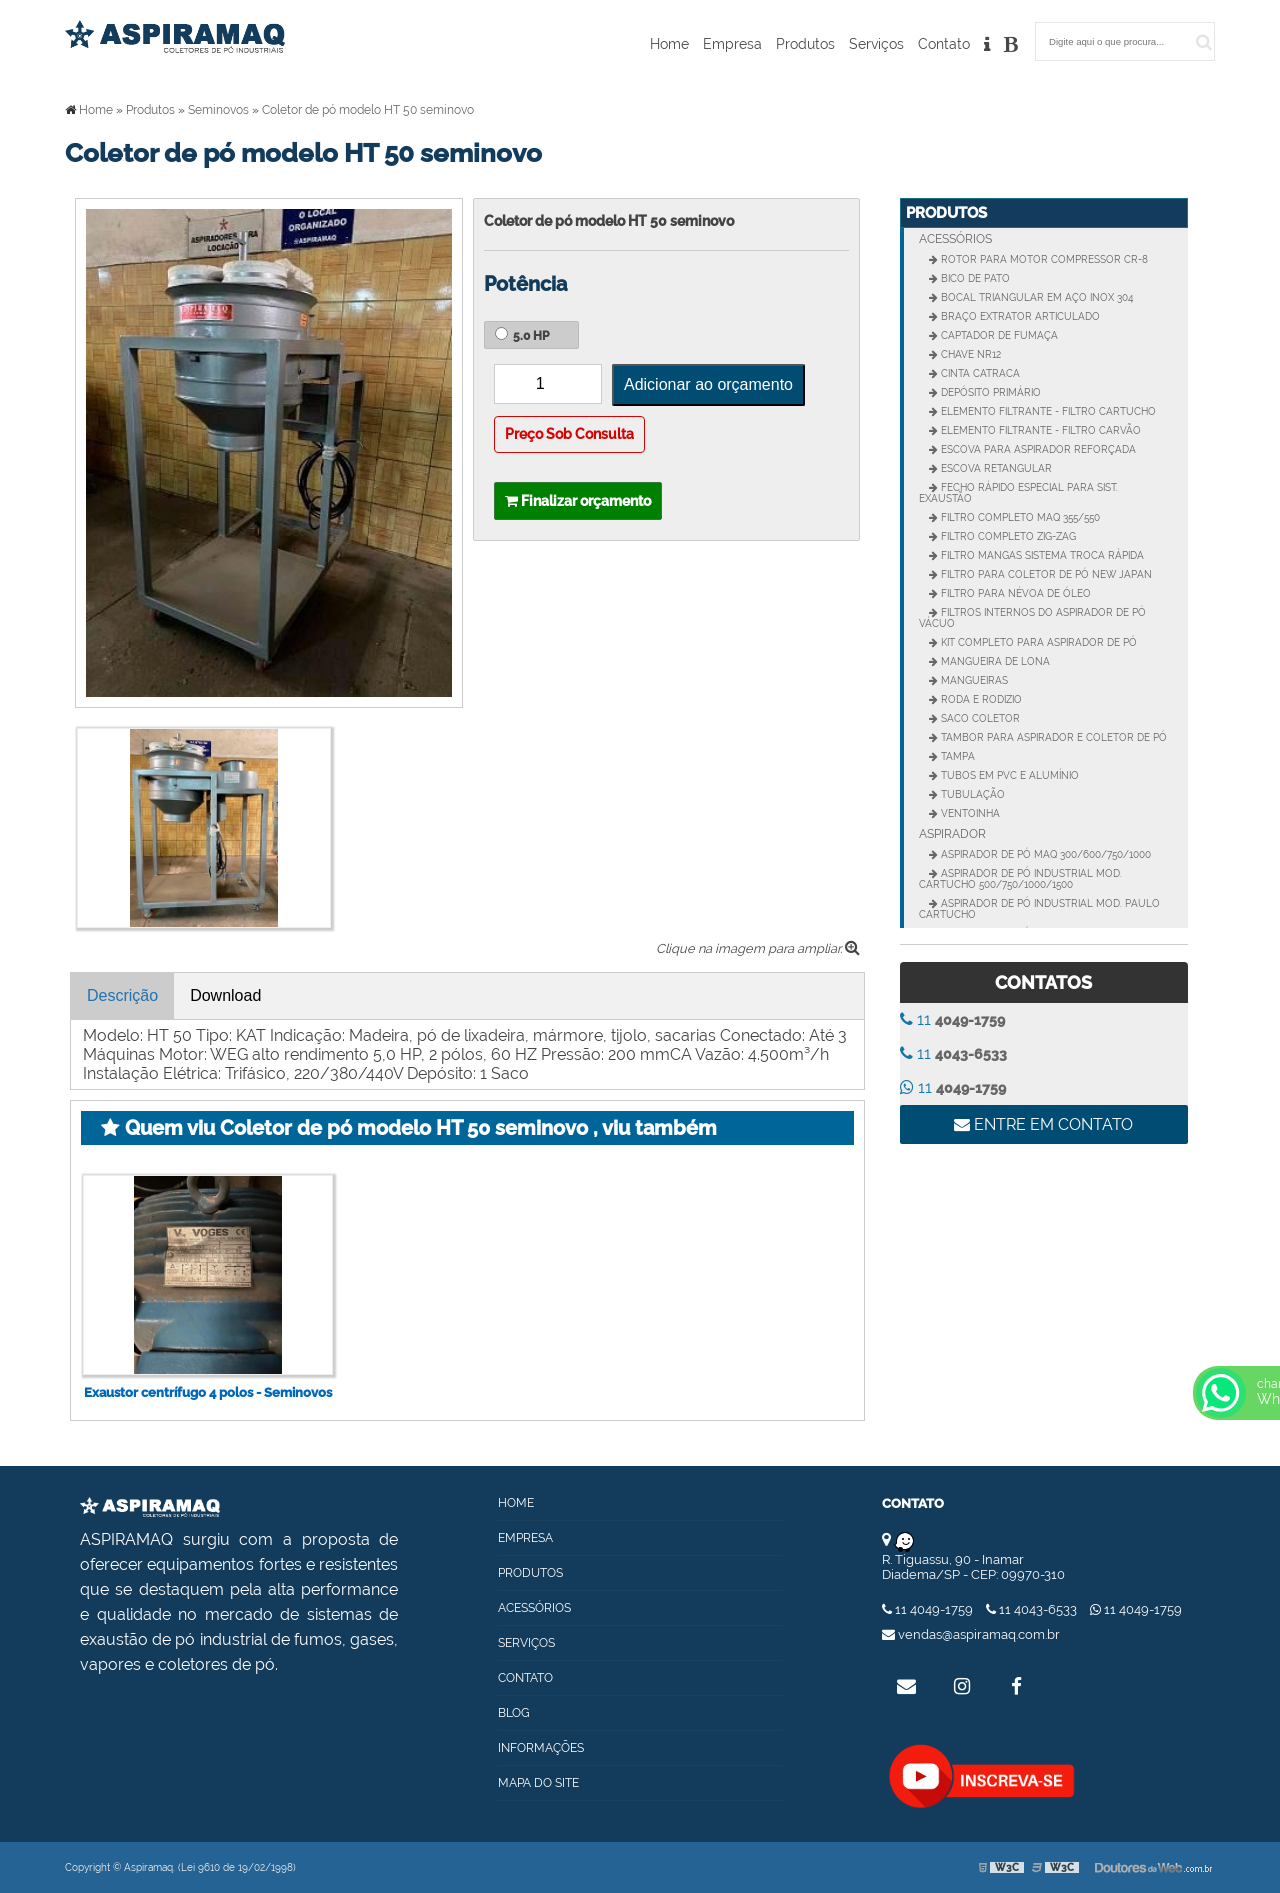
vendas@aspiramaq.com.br (971, 1634)
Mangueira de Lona (994, 661)
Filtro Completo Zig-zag (1007, 536)
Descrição (122, 995)
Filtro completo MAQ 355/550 (1019, 517)
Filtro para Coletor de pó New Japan (1045, 574)
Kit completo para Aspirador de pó (1037, 642)
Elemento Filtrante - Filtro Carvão (1039, 430)
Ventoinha (969, 813)
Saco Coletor (979, 718)
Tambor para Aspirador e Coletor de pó (1052, 737)
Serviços (876, 44)
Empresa (732, 44)
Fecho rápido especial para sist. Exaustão (1018, 493)
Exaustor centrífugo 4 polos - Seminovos (208, 1392)
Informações (541, 1748)
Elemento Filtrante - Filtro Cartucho (1047, 411)
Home (669, 44)
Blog (514, 1713)
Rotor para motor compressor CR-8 (1043, 259)
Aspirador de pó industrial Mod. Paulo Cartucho (1039, 909)
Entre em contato (1043, 1124)
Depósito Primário (989, 392)
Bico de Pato (974, 278)
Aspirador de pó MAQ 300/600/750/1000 (1044, 854)
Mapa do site (538, 1783)
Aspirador (952, 834)
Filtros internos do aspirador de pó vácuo (1032, 618)
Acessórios (955, 239)
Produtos (805, 44)
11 (952, 1019)
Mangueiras (973, 680)
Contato (944, 44)
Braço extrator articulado (1019, 316)
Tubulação (971, 794)
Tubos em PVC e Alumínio (1008, 775)
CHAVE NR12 (969, 354)
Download (225, 995)
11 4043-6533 (1033, 1609)
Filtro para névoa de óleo (1014, 593)
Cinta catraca (979, 373)
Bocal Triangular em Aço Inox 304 (1035, 297)
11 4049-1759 (929, 1609)
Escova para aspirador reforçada (1037, 449)
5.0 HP (522, 335)
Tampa (956, 756)
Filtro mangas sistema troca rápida (1041, 555)
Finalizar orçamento (578, 501)
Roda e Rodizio (980, 699)
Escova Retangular (995, 468)
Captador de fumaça (998, 335)
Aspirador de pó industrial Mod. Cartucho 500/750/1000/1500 (1020, 879)
